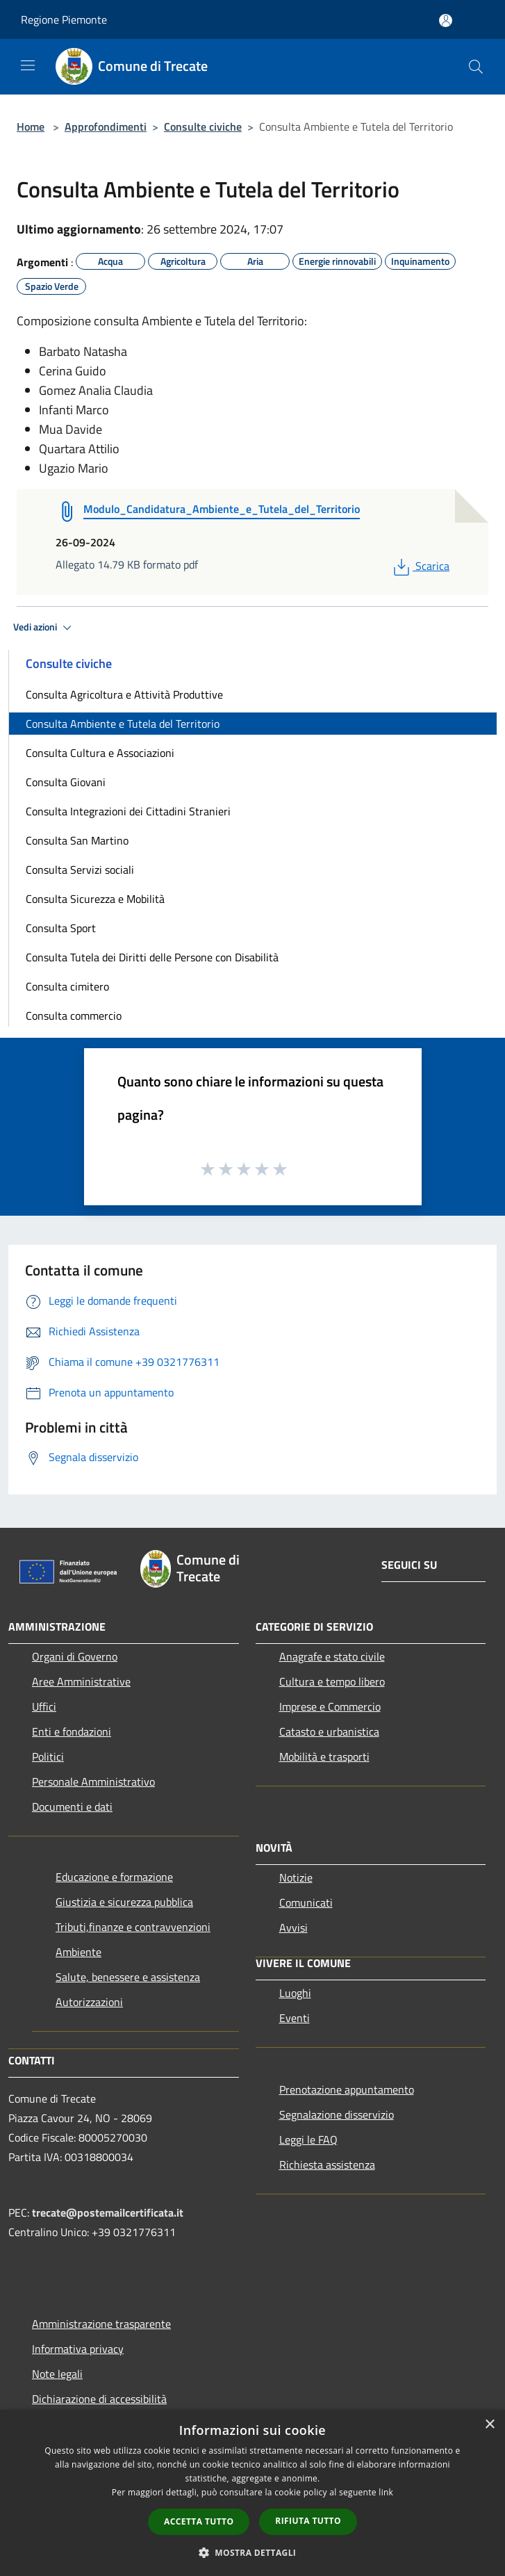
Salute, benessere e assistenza (128, 1976)
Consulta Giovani (66, 782)
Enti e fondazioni (71, 1731)
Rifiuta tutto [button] (308, 2521)
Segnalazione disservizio (336, 2114)
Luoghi (295, 1992)
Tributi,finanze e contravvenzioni (133, 1926)
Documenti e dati (72, 1806)
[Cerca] (475, 66)
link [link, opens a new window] (386, 2492)
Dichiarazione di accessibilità (99, 2398)
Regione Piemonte (64, 19)
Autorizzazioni (89, 2002)
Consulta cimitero (67, 986)
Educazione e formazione (114, 1876)
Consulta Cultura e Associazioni (100, 752)
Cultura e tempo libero (332, 1681)
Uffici (44, 1706)
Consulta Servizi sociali (80, 869)
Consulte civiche (203, 126)
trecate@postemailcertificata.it (107, 2212)
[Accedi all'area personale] (446, 20)
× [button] (489, 2425)
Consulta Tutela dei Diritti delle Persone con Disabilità (152, 957)
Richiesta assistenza (327, 2164)
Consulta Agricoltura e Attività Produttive (124, 694)
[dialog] (252, 2493)
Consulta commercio (74, 1015)
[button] (253, 2552)
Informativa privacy (78, 2348)
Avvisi (293, 1927)
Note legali (57, 2373)
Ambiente (78, 1951)
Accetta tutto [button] (198, 2521)
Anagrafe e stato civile (332, 1656)
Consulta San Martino (77, 840)
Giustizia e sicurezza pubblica (124, 1901)
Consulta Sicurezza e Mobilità (95, 898)
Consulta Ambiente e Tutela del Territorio (123, 723)
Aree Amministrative (81, 1681)
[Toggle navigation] (27, 65)
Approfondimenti (106, 126)
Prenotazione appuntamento (346, 2089)
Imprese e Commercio (330, 1706)
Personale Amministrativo (93, 1781)
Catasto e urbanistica (329, 1731)
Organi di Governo (74, 1656)
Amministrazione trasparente (101, 2323)
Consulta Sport (61, 928)
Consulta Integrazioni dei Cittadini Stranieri (128, 811)
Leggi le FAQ (308, 2139)
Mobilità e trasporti (324, 1756)
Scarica (419, 565)
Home (30, 126)
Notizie (296, 1877)
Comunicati (306, 1902)
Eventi (294, 2018)
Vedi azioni (44, 627)
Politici (48, 1756)
